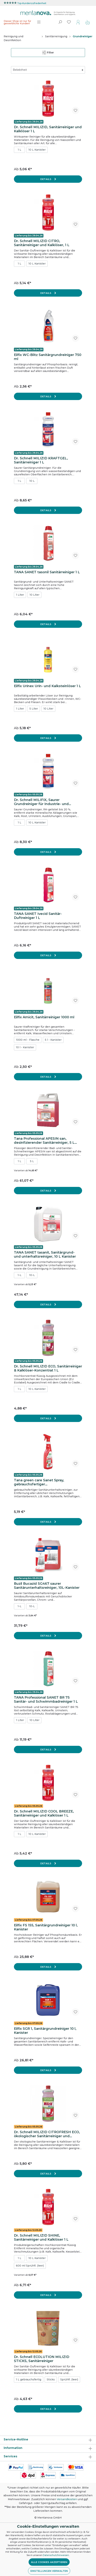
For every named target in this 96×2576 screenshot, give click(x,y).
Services (10, 2456)
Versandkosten (67, 2499)
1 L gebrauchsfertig (28, 2379)
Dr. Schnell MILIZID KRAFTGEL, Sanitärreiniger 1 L (41, 460)
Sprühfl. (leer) (69, 2379)
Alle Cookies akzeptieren (49, 2562)
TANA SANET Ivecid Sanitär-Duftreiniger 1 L (38, 916)
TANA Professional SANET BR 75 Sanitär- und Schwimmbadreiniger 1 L (46, 1699)
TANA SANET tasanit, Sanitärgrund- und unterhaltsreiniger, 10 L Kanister (45, 1254)
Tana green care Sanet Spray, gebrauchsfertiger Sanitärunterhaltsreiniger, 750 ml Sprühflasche (42, 1482)
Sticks (51, 2379)
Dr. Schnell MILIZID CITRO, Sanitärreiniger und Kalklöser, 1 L (41, 243)
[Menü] (38, 22)
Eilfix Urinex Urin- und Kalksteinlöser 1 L (47, 686)
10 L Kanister (37, 149)
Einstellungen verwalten (49, 2570)
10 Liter (34, 594)
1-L (19, 1275)
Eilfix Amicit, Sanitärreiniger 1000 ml (44, 1017)
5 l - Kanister (53, 1039)
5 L (32, 1161)
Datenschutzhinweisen (56, 2555)
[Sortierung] (48, 70)
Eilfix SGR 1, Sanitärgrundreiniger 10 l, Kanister (45, 2031)
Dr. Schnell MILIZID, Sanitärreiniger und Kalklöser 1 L (48, 129)
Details (46, 179)
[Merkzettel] (68, 22)
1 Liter (20, 594)
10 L (32, 481)
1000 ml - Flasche (27, 1039)
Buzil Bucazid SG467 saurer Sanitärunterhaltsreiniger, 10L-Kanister (47, 1586)
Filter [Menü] (48, 51)
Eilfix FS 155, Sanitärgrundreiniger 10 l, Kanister (46, 1927)
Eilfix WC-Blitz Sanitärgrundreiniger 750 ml (47, 357)
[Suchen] (60, 22)
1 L (19, 149)
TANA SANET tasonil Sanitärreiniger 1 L (47, 572)
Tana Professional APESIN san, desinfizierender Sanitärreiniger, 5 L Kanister (44, 1141)
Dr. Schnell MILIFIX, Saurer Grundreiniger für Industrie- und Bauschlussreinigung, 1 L (41, 802)
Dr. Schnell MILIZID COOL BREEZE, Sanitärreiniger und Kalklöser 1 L (44, 1813)
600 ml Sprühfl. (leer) (30, 2265)
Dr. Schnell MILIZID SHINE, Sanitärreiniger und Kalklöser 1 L (41, 2237)
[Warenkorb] (87, 22)
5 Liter (33, 708)
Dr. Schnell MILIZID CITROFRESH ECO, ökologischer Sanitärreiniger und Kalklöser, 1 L (47, 2134)
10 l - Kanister (25, 1047)
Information (13, 2448)
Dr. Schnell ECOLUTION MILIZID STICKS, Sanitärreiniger (41, 2359)
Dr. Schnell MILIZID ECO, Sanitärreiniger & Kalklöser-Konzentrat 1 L (48, 1368)
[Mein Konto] (78, 22)
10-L (32, 1275)
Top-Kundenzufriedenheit (31, 3)
